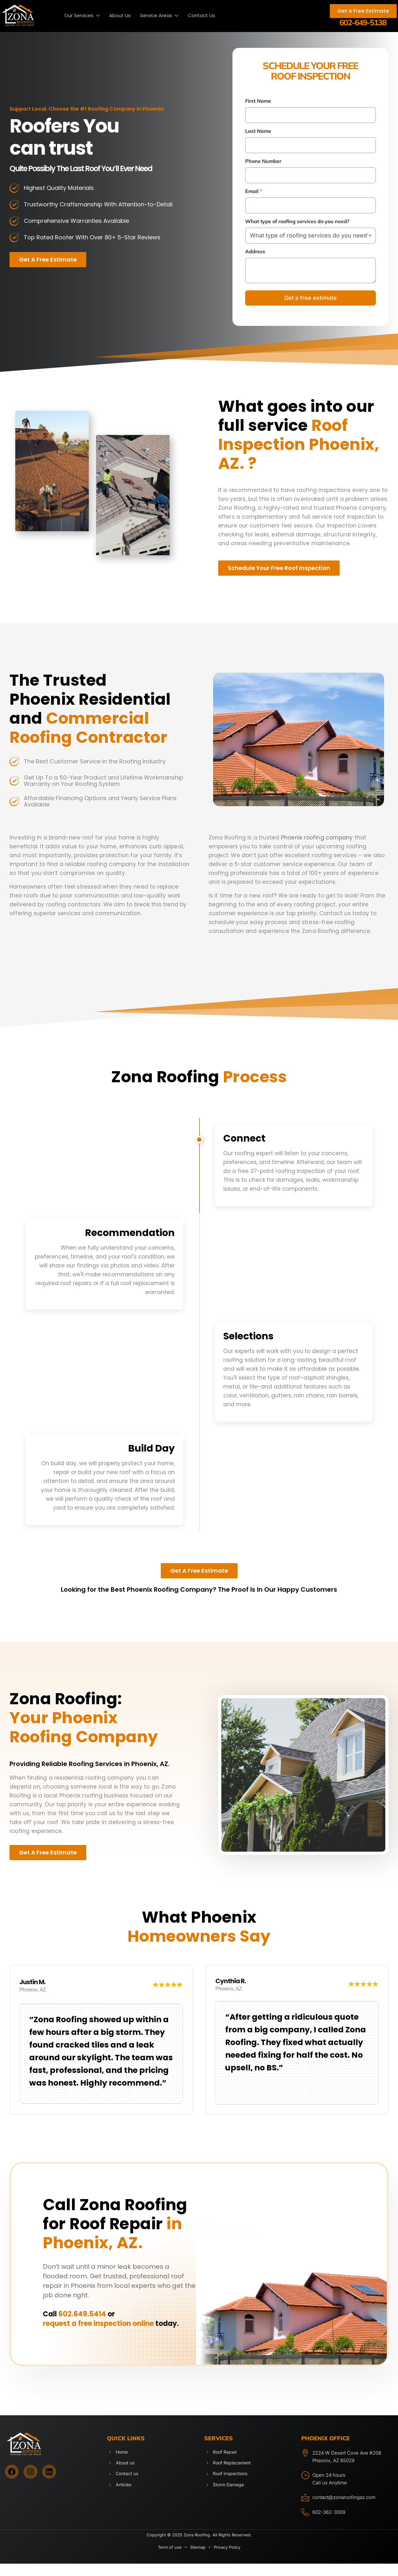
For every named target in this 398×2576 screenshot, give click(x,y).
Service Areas (159, 16)
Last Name (258, 131)
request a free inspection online (98, 2332)
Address (255, 252)
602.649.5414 (82, 2323)
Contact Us (201, 15)
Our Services (82, 16)
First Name (258, 101)
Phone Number (263, 161)
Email (253, 191)
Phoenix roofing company (317, 837)
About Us (120, 15)
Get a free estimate (310, 297)
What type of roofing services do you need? (297, 221)
